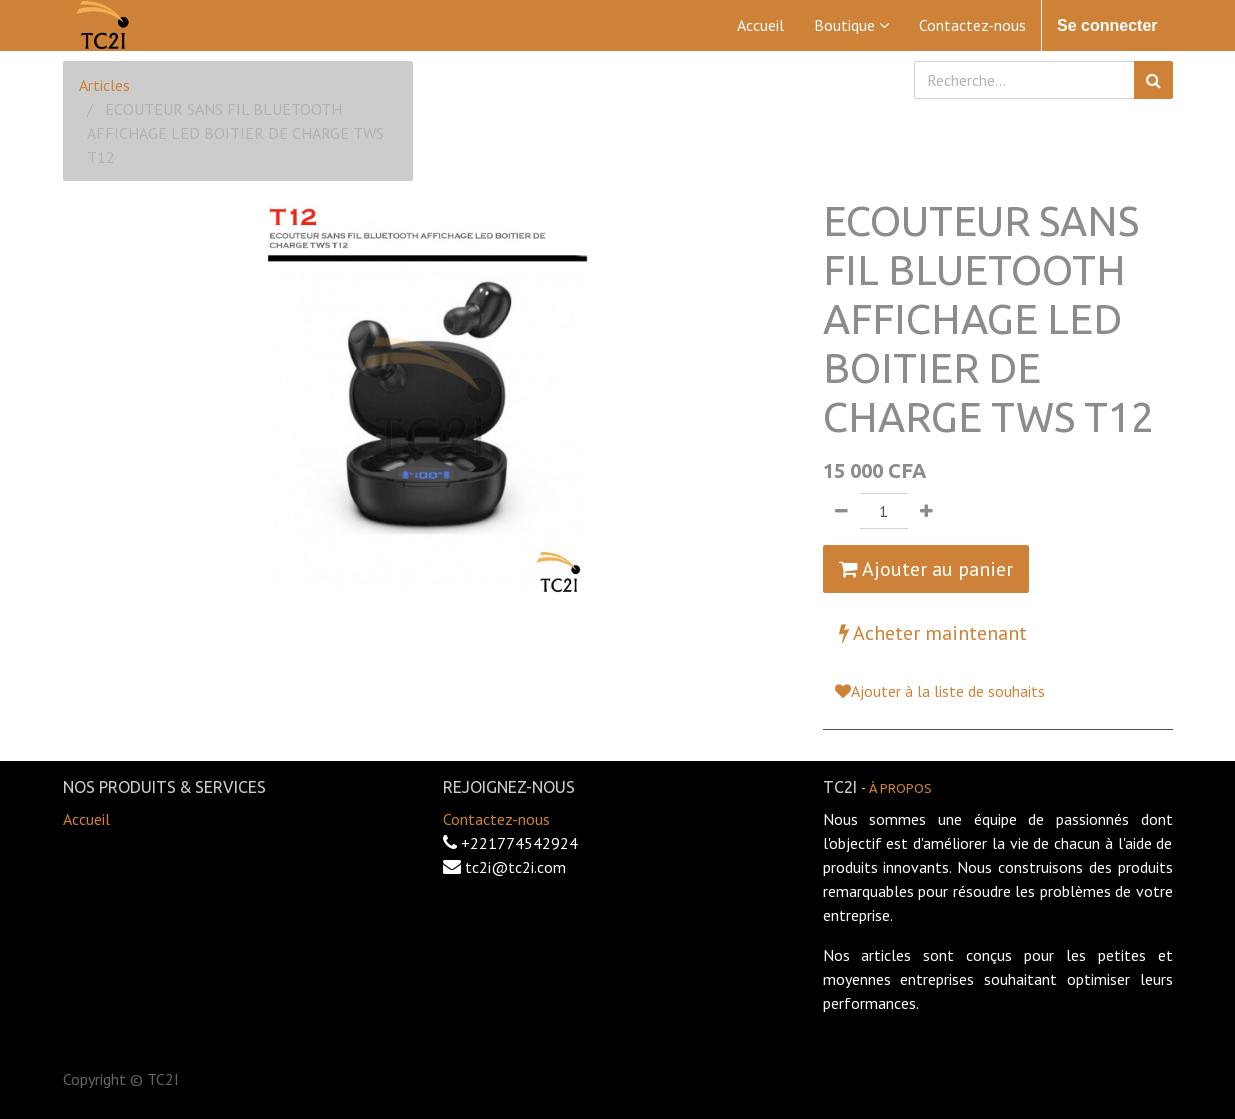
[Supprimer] (841, 511)
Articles (104, 85)
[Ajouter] (926, 511)
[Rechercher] (1153, 80)
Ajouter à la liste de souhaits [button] (940, 691)
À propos (900, 788)
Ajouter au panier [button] (926, 569)
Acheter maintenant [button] (933, 633)
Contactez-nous (496, 819)
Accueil (86, 819)
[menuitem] (760, 25)
